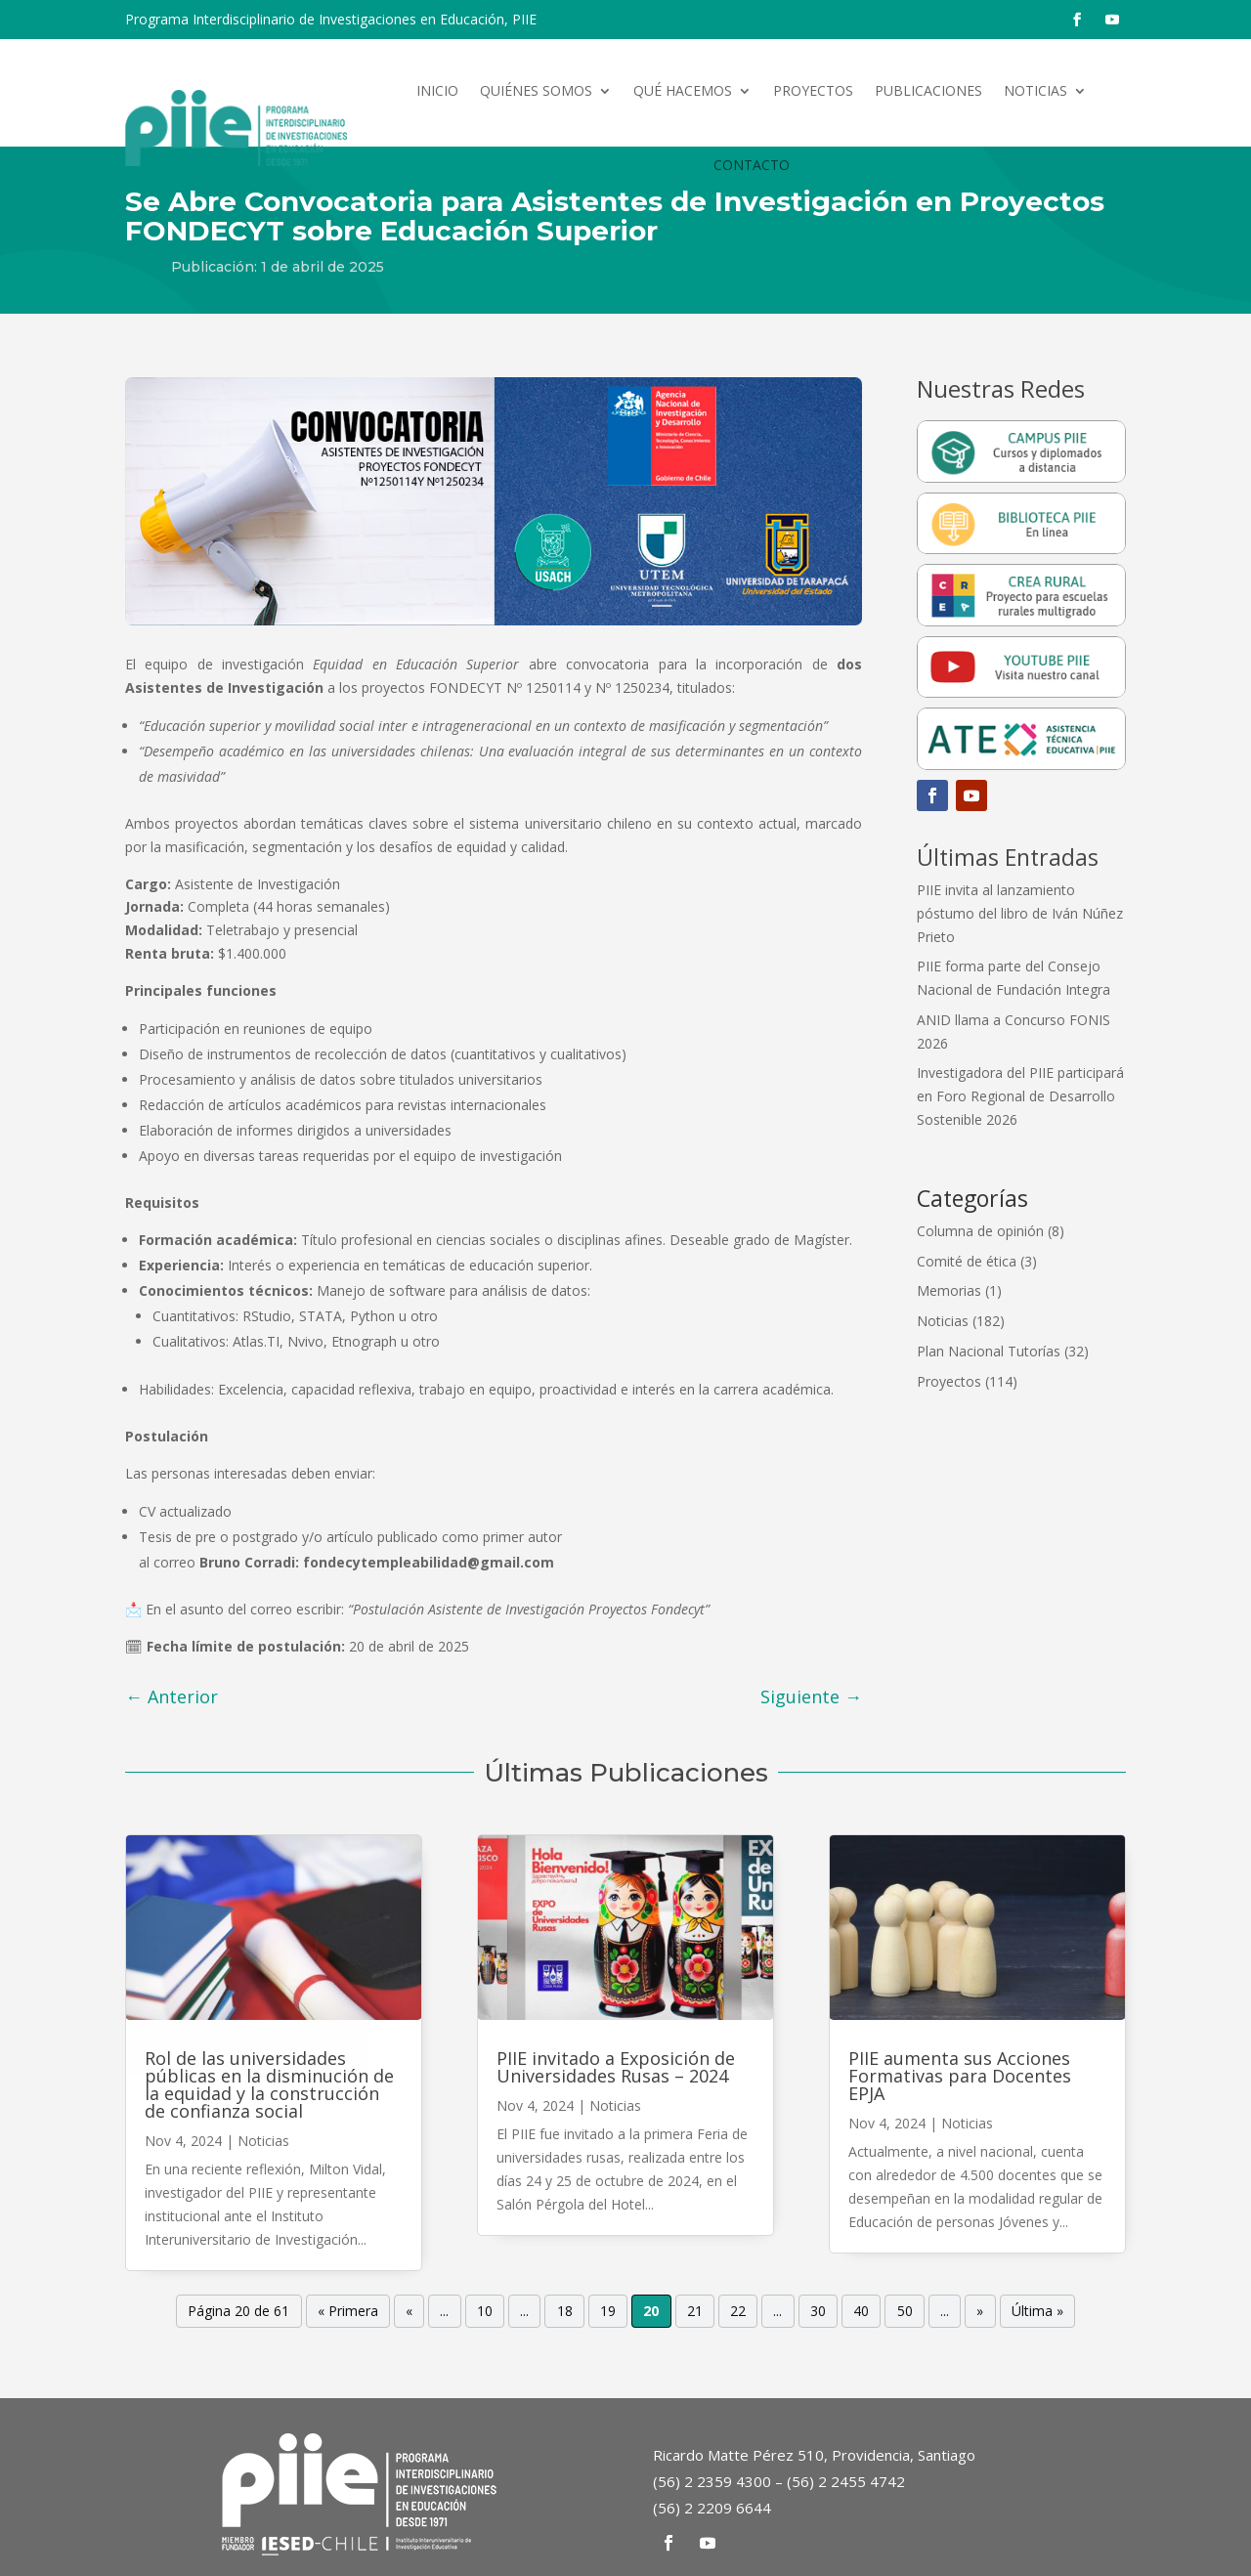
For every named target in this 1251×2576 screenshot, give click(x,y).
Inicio (437, 90)
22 (738, 2311)
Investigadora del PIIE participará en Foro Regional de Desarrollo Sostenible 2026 (1020, 1096)
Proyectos (813, 90)
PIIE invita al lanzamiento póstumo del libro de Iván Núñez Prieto (1020, 913)
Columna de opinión (980, 1231)
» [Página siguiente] (979, 2311)
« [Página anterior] (409, 2311)
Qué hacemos (682, 90)
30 (818, 2311)
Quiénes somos (536, 90)
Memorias (949, 1290)
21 (695, 2311)
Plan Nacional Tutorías (988, 1351)
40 (861, 2311)
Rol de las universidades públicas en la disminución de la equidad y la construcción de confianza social (269, 2084)
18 (565, 2311)
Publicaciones (928, 90)
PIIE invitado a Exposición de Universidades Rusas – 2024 (615, 2066)
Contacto (751, 164)
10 (485, 2311)
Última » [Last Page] (1037, 2311)
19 (608, 2311)
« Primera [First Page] (348, 2311)
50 (905, 2311)
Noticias (1035, 90)
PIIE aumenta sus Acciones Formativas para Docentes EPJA (959, 2075)
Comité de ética (966, 1261)
